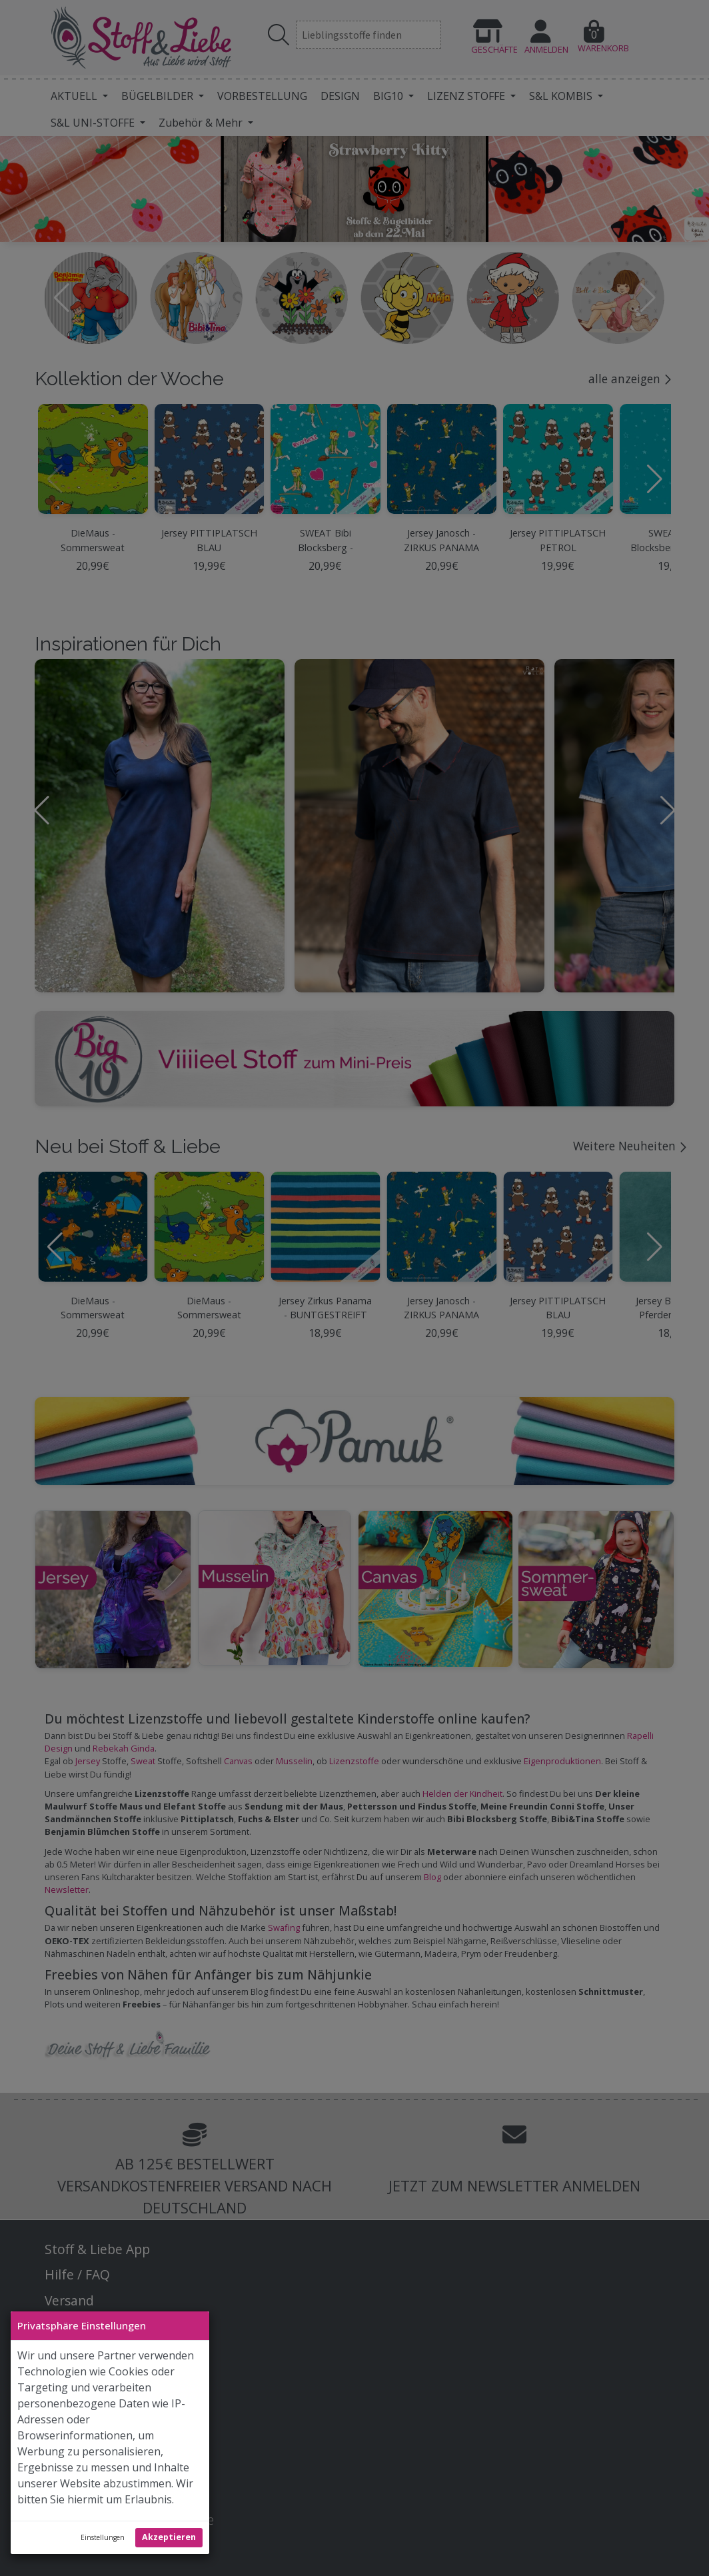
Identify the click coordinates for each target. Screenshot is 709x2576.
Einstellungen (103, 2537)
